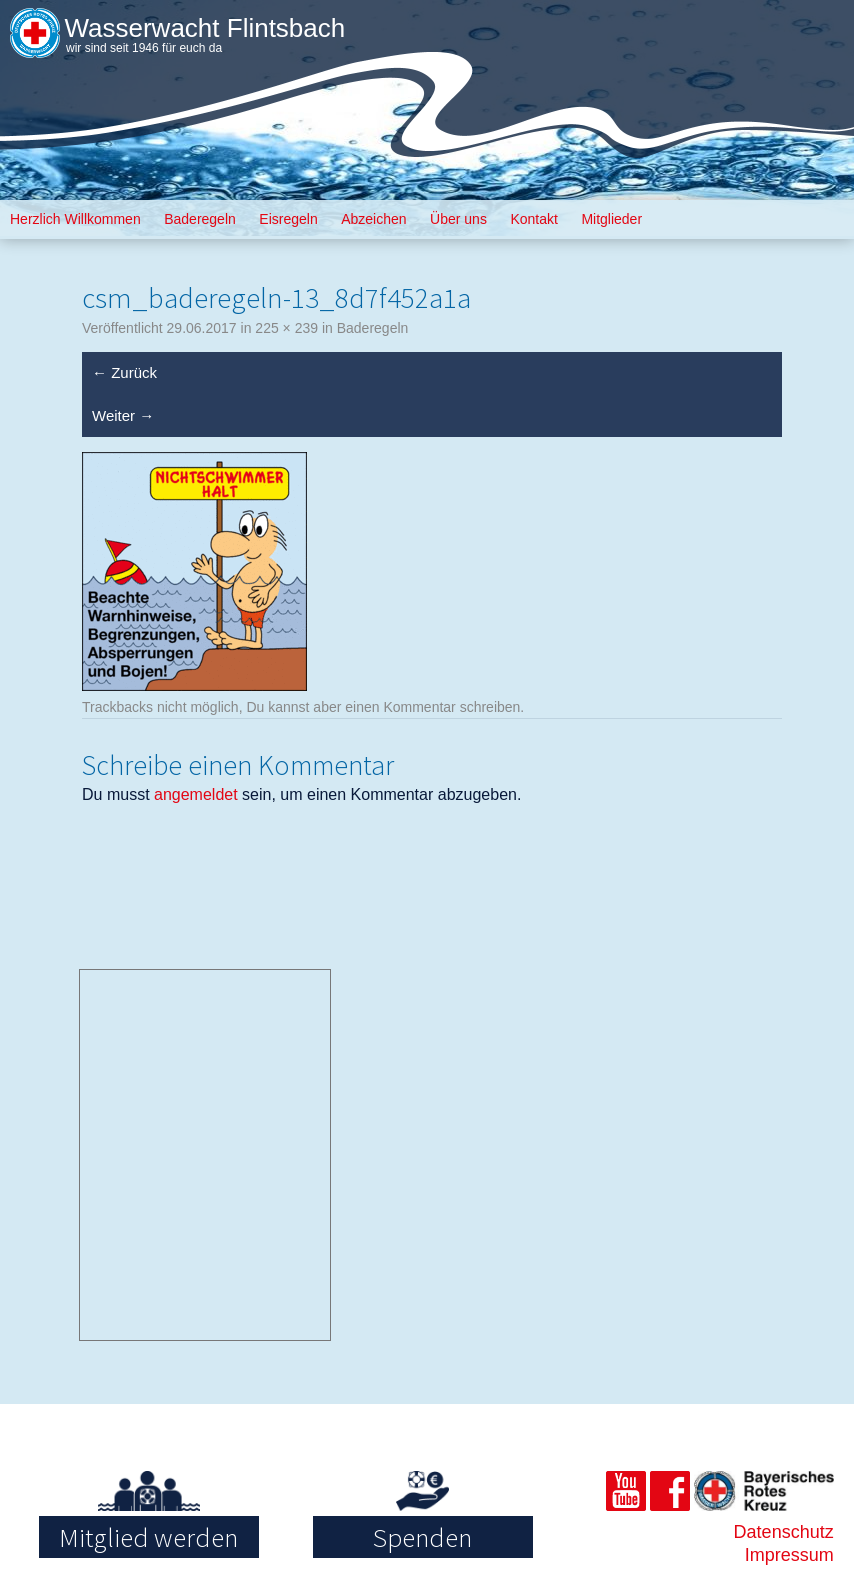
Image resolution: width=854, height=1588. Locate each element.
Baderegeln (200, 219)
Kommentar (419, 707)
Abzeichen (373, 219)
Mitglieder (611, 219)
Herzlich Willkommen (75, 219)
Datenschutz (784, 1532)
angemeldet (196, 794)
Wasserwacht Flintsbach (204, 28)
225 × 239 (286, 328)
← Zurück (124, 372)
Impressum (789, 1555)
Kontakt (533, 219)
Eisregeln (288, 219)
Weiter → (123, 415)
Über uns (458, 219)
